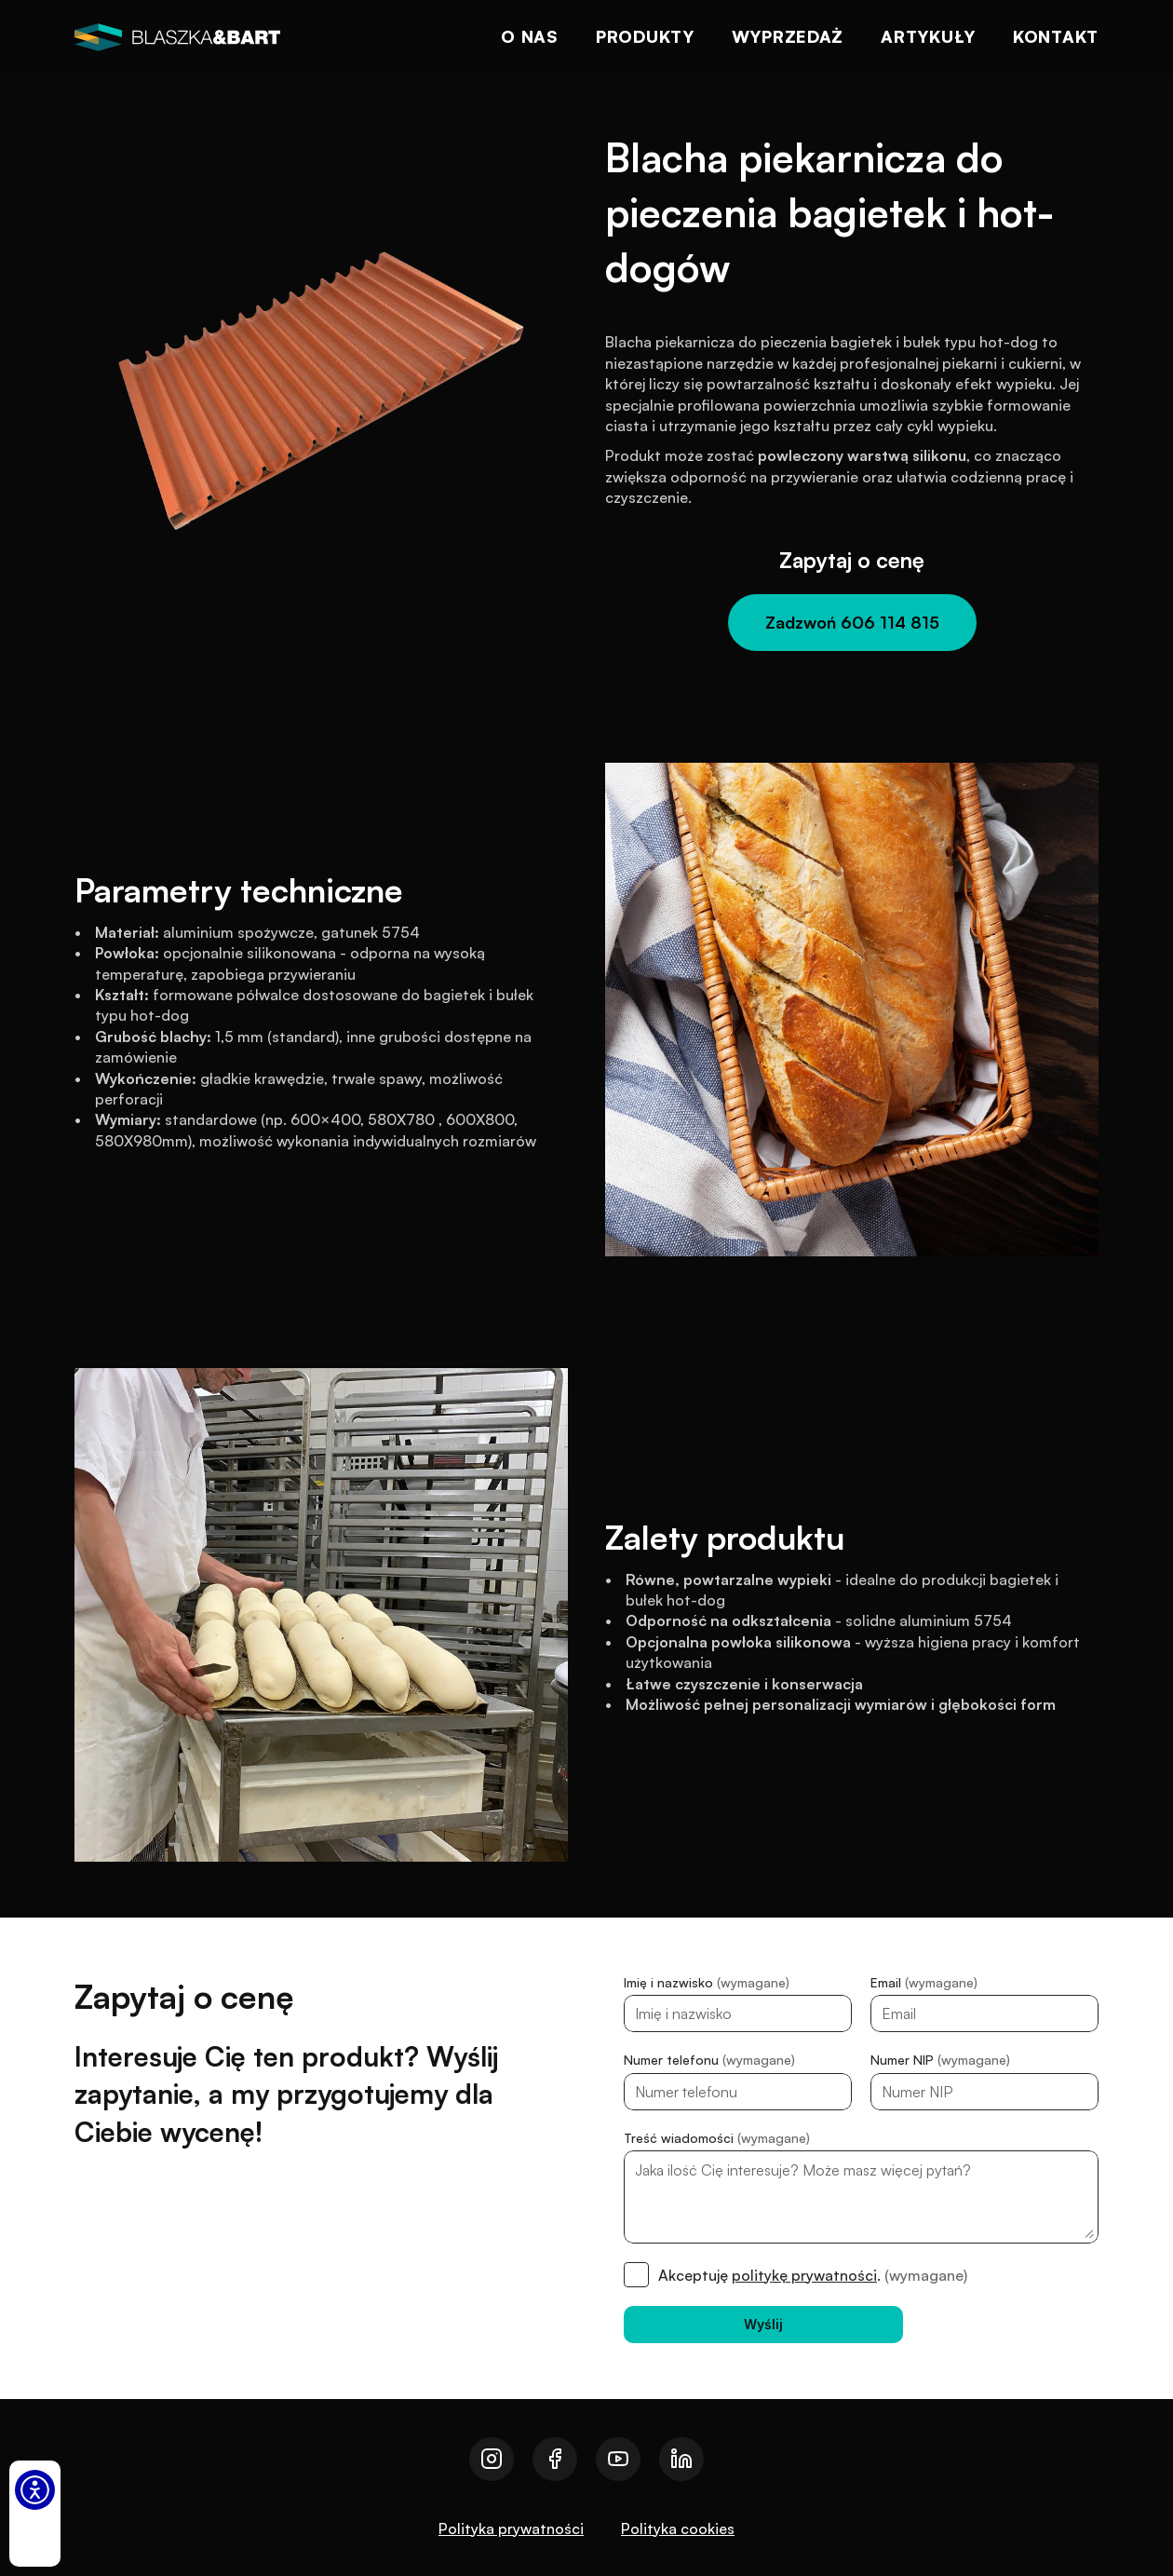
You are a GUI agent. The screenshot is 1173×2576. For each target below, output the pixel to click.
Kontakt (1056, 36)
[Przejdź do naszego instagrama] (491, 2459)
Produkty (645, 36)
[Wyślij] (763, 2324)
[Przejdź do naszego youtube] (618, 2459)
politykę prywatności (804, 2275)
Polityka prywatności (511, 2528)
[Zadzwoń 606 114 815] (852, 622)
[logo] (177, 37)
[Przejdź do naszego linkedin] (681, 2459)
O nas (530, 36)
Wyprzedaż (787, 36)
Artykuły (928, 36)
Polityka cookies (678, 2528)
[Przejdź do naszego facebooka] (555, 2459)
